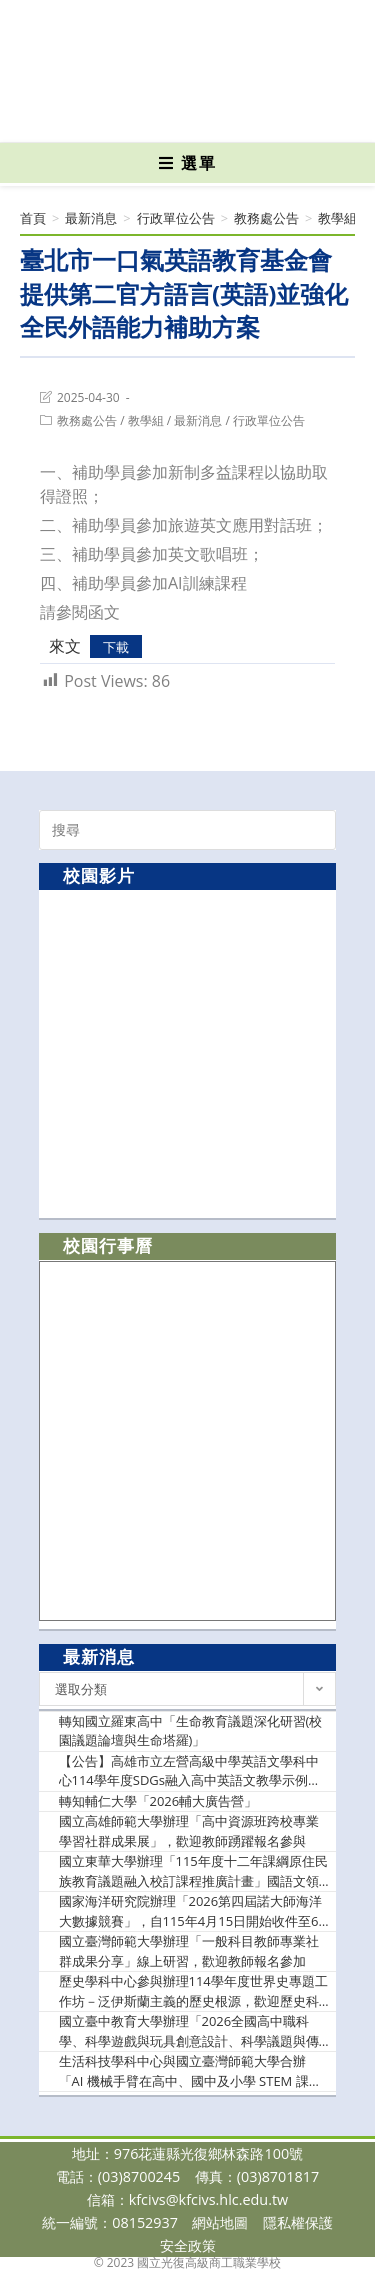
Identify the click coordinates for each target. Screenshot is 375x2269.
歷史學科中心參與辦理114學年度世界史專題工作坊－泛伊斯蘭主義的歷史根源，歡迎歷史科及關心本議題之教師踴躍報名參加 (193, 1991)
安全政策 (188, 2245)
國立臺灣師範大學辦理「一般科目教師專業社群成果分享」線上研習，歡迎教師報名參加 (189, 1951)
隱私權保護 (298, 2222)
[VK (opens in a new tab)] (219, 113)
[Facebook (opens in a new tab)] (153, 113)
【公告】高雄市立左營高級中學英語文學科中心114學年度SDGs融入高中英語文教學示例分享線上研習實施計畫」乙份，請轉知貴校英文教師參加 (190, 1771)
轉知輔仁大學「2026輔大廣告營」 (158, 1801)
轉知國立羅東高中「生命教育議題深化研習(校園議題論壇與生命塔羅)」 (191, 1731)
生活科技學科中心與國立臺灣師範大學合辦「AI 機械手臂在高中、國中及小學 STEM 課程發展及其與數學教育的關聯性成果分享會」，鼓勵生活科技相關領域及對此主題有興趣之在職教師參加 (190, 2071)
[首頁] (33, 218)
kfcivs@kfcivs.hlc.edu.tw (209, 2199)
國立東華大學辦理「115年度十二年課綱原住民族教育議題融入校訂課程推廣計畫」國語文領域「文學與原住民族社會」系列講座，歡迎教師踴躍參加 (193, 1871)
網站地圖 (220, 2222)
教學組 (146, 420)
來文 (65, 646)
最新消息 (198, 420)
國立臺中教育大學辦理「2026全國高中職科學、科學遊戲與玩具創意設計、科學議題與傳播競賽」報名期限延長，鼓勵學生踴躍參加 (189, 2031)
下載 (116, 647)
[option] (187, 1053)
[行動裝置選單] (188, 163)
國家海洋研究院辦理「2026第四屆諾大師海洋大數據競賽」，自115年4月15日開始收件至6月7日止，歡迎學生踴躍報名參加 (191, 1911)
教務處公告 (87, 420)
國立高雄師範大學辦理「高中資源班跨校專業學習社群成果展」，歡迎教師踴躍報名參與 (189, 1831)
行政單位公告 (269, 420)
